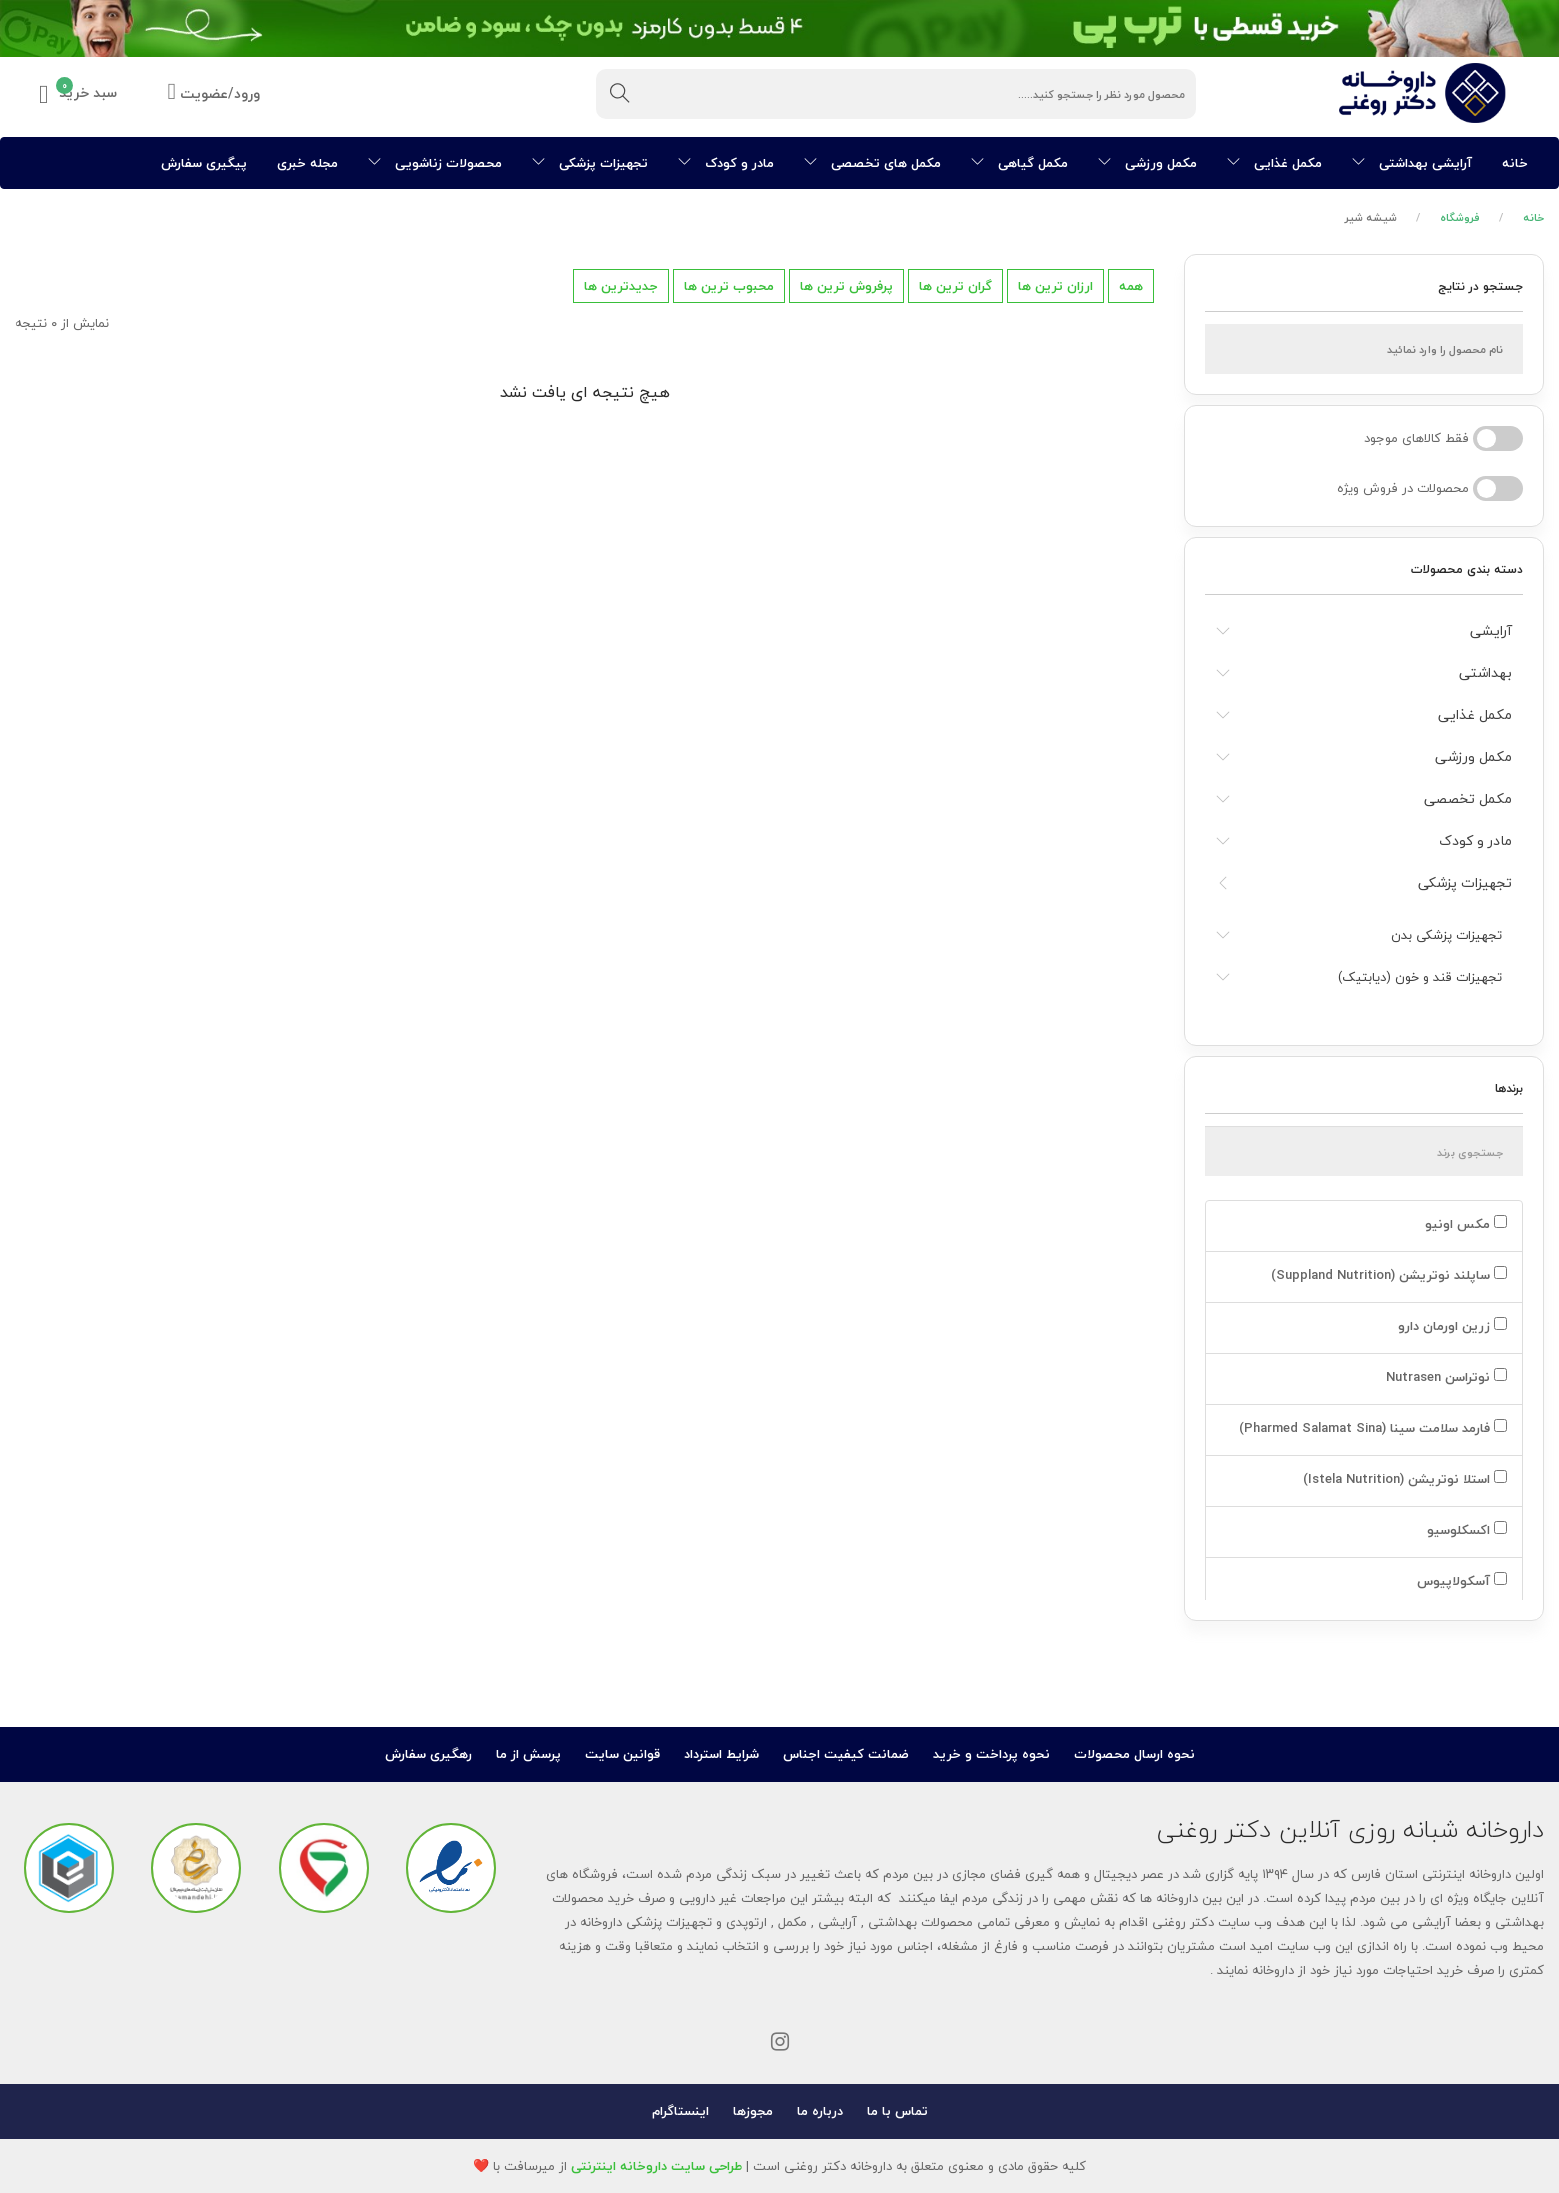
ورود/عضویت (214, 94)
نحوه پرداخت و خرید (991, 1754)
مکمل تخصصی (1468, 798)
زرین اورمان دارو (1450, 1326)
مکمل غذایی (1274, 163)
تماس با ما (897, 2111)
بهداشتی (1485, 672)
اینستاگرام (680, 2111)
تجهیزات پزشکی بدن (1446, 935)
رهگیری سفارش (428, 1754)
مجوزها (753, 2111)
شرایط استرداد (721, 1754)
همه (1131, 286)
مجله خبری (307, 163)
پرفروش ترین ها (846, 286)
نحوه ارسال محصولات (1134, 1754)
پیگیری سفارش (204, 163)
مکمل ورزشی (1147, 163)
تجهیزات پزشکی (590, 163)
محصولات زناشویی (435, 163)
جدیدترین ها (621, 286)
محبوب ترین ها (729, 286)
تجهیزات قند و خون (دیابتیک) (1420, 977)
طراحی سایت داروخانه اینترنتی (656, 2166)
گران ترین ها (955, 286)
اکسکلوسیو (1465, 1530)
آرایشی (1491, 630)
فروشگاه (1460, 217)
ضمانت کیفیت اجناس (846, 1754)
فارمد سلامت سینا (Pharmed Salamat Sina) (1371, 1428)
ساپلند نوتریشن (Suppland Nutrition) (1387, 1275)
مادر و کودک (726, 163)
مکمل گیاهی (1019, 163)
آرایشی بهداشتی (1412, 163)
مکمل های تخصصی (872, 163)
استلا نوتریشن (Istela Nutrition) (1403, 1479)
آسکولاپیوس (1460, 1581)
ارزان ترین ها (1055, 286)
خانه (1515, 163)
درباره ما (820, 2111)
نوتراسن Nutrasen (1444, 1377)
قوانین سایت (622, 1754)
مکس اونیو (1464, 1224)
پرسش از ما (528, 1754)
